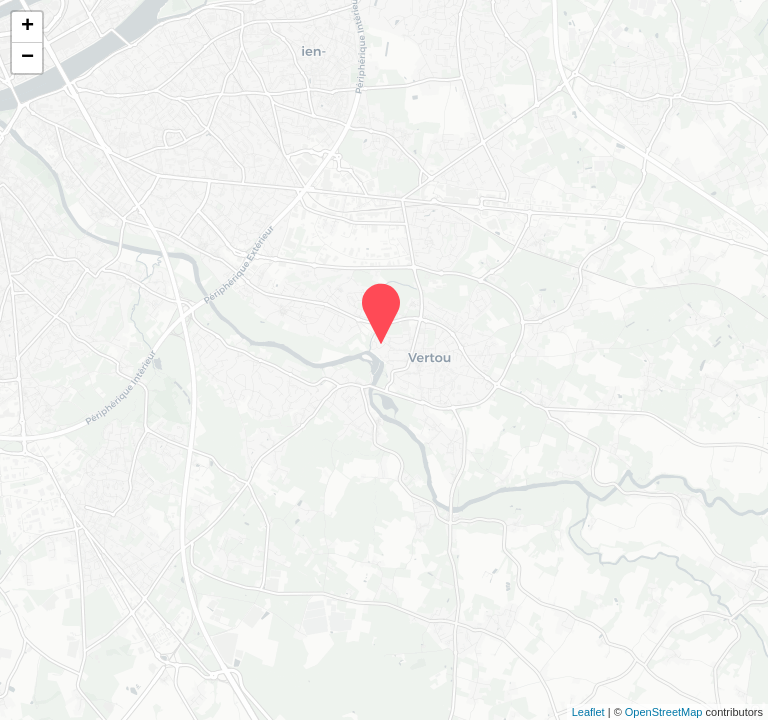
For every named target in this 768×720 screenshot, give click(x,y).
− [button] (27, 58)
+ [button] (27, 27)
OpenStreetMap (664, 712)
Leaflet (588, 712)
